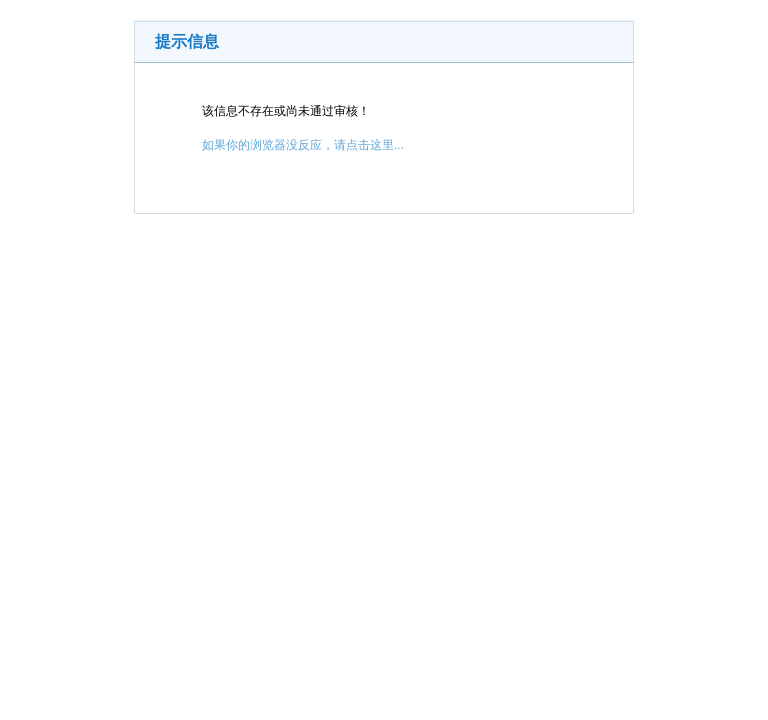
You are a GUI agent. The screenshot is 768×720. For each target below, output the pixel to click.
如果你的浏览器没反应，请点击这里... (303, 145)
